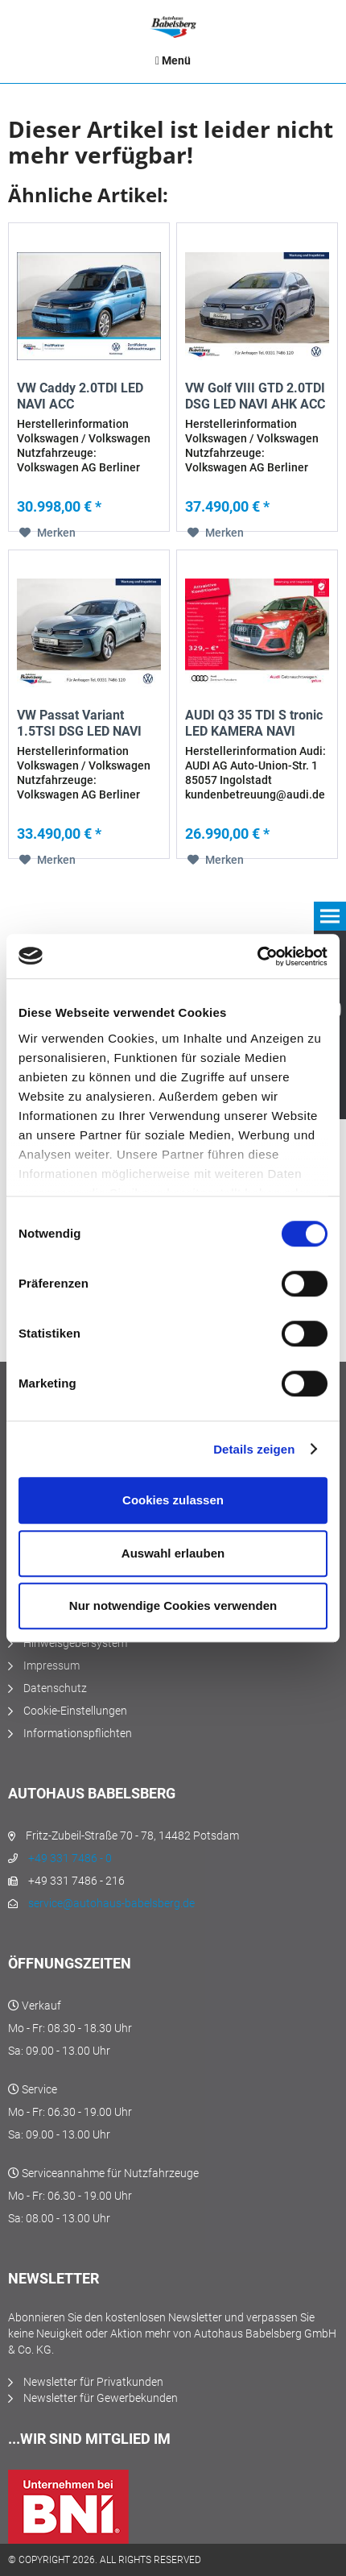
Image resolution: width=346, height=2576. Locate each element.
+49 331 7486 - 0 (70, 1858)
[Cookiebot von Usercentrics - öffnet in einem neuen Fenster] (257, 956)
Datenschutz (55, 1688)
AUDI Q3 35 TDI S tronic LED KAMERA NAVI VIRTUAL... (254, 723)
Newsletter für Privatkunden (93, 2381)
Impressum (51, 1665)
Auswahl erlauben (173, 1553)
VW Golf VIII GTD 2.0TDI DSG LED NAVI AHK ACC (255, 396)
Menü (173, 60)
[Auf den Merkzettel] (47, 532)
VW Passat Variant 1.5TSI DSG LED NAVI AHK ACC (79, 723)
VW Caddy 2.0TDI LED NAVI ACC (80, 396)
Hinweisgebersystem (75, 1642)
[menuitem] (173, 60)
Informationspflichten (77, 1733)
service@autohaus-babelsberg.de (111, 1903)
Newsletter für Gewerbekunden (100, 2397)
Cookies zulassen (173, 1500)
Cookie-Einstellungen (75, 1710)
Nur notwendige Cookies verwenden (173, 1605)
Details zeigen (254, 1449)
